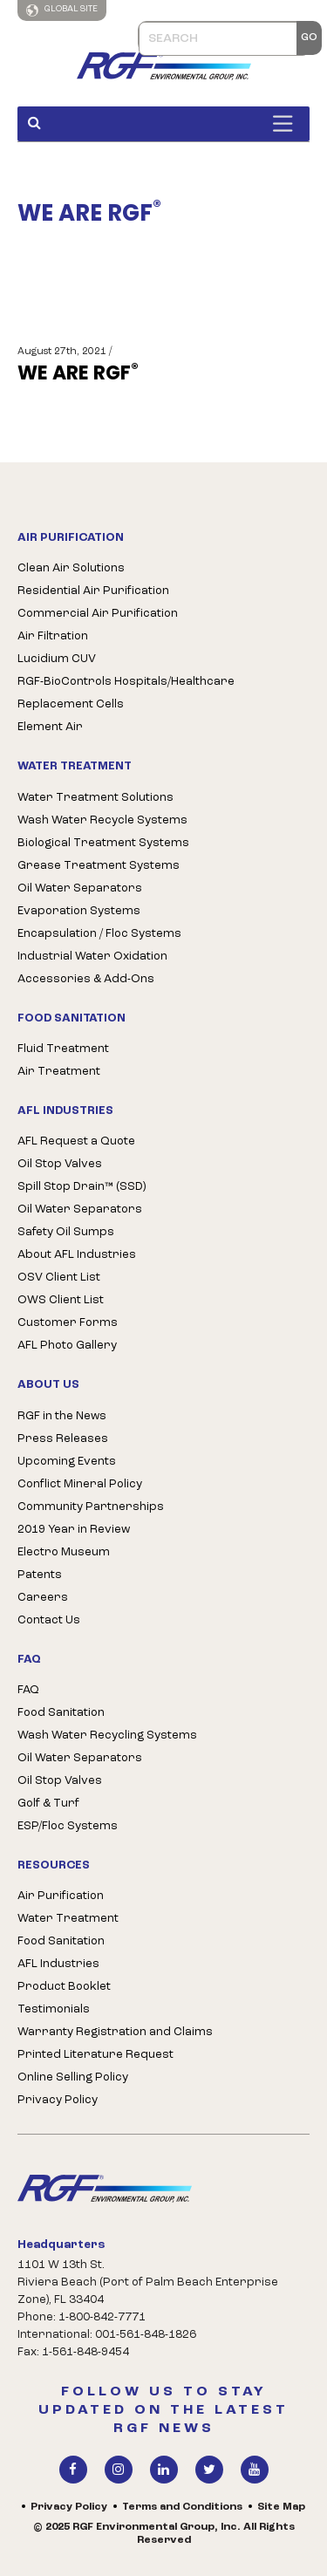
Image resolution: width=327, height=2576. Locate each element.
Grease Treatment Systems (98, 865)
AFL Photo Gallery (67, 1345)
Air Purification (60, 1896)
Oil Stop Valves (59, 1164)
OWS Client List (60, 1300)
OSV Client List (58, 1277)
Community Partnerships (90, 1507)
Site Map (281, 2507)
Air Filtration (52, 636)
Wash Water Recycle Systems (102, 820)
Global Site (62, 10)
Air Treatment (58, 1071)
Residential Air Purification (93, 591)
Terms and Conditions (182, 2507)
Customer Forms (67, 1323)
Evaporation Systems (78, 911)
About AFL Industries (76, 1255)
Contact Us (48, 1620)
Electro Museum (63, 1552)
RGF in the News (61, 1416)
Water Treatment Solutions (95, 797)
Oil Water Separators (79, 888)
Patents (39, 1575)
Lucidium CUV (56, 659)
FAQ (28, 1690)
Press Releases (62, 1439)
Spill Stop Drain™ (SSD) (81, 1186)
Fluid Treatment (63, 1049)
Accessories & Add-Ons (85, 979)
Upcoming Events (66, 1461)
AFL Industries (58, 1964)
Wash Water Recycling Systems (107, 1735)
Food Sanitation (61, 1712)
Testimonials (53, 2009)
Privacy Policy (57, 2100)
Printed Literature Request (95, 2054)
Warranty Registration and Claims (115, 2032)
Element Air (50, 727)
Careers (42, 1597)
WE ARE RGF (78, 373)
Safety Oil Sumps (65, 1232)
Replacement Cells (70, 704)
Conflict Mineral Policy (79, 1484)
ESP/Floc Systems (67, 1826)
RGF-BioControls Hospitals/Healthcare (126, 681)
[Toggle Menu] (287, 123)
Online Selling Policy (72, 2077)
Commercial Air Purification (97, 613)
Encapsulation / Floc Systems (99, 934)
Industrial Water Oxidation (92, 956)
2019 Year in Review (73, 1529)
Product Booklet (64, 1986)
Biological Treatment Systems (103, 843)
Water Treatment (68, 1918)
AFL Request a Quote (76, 1141)
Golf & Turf (48, 1803)
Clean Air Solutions (71, 568)
